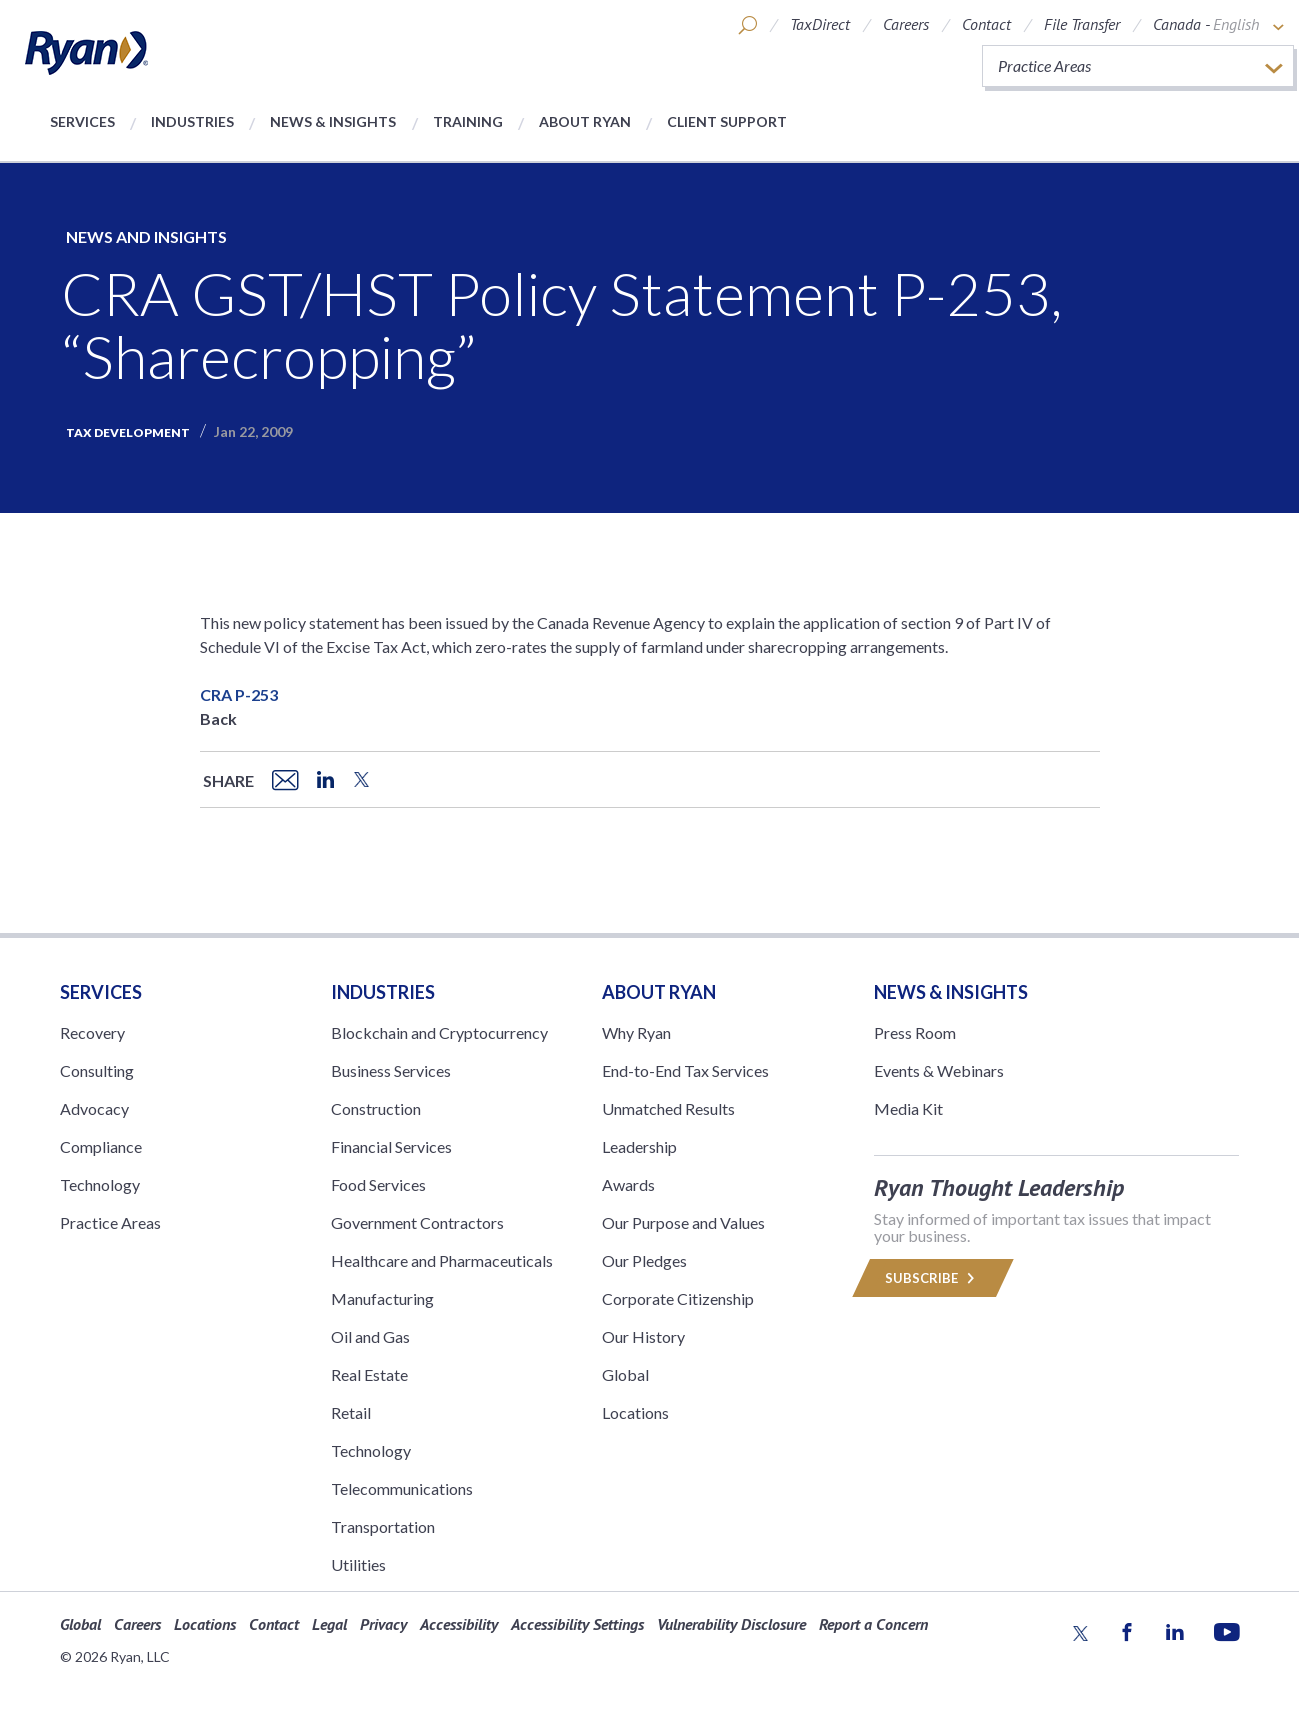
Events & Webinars (939, 1070)
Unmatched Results (668, 1108)
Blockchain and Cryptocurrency (439, 1032)
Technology (100, 1184)
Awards (628, 1184)
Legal (329, 1624)
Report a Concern (873, 1624)
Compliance (101, 1146)
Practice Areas (110, 1222)
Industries (192, 121)
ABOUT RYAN (659, 992)
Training (468, 121)
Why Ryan (636, 1032)
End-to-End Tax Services (685, 1070)
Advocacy (94, 1108)
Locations (635, 1412)
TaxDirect (820, 24)
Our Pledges (644, 1260)
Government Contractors (417, 1222)
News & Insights (333, 121)
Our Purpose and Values (683, 1222)
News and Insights (146, 236)
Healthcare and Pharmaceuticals (442, 1260)
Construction (376, 1108)
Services (82, 121)
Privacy (383, 1624)
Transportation (383, 1526)
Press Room (915, 1032)
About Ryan (585, 121)
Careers (906, 24)
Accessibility (459, 1624)
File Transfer (1082, 24)
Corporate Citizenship (678, 1298)
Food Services (378, 1184)
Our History (643, 1336)
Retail (351, 1412)
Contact (986, 24)
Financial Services (391, 1146)
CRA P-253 (239, 694)
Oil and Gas (370, 1336)
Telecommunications (402, 1488)
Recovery (92, 1032)
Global (625, 1374)
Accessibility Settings (577, 1624)
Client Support (727, 121)
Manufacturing (382, 1298)
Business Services (391, 1070)
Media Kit (908, 1108)
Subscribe (933, 1278)
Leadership (639, 1146)
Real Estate (369, 1374)
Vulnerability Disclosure (731, 1624)
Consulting (97, 1070)
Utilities (358, 1564)
